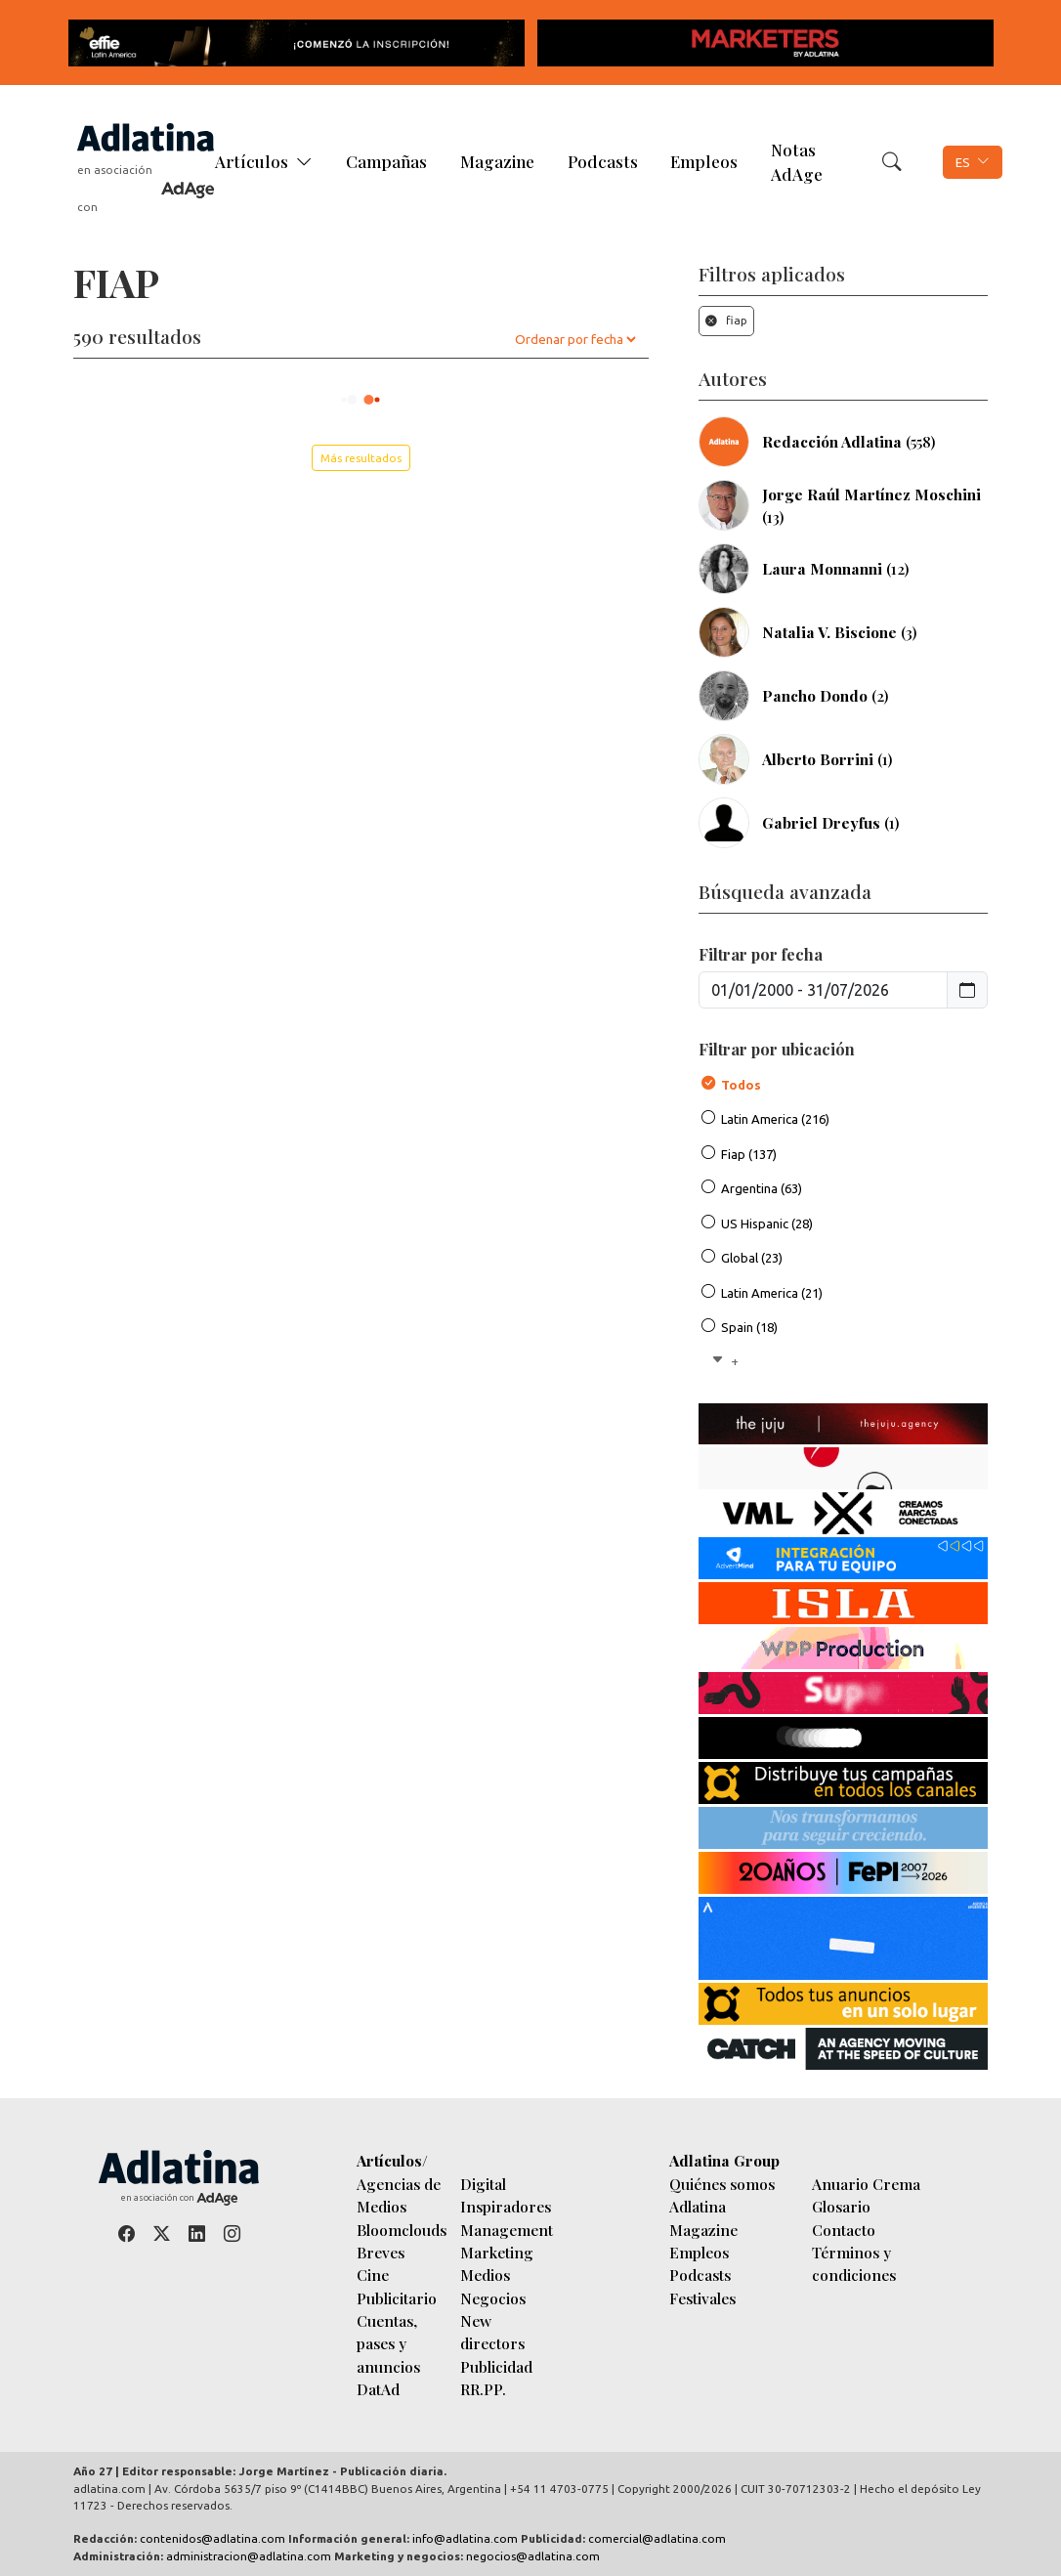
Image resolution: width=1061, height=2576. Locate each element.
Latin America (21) (772, 1293)
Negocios (493, 2298)
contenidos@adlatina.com (212, 2538)
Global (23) (752, 1258)
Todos (741, 1085)
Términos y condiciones (854, 2263)
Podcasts (603, 161)
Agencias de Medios (399, 2194)
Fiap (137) (749, 1154)
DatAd (378, 2389)
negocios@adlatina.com (533, 2556)
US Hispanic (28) (767, 1223)
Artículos (251, 161)
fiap (726, 320)
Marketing (496, 2252)
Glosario (841, 2206)
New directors (492, 2331)
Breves (380, 2252)
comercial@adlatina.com (657, 2538)
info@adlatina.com (465, 2538)
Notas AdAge (797, 162)
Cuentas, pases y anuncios (388, 2343)
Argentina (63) (761, 1188)
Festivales (702, 2298)
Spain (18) (749, 1327)
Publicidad (496, 2366)
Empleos (704, 161)
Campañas (386, 161)
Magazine (497, 161)
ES (962, 162)
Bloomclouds (401, 2229)
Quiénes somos (722, 2183)
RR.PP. (483, 2389)
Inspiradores (505, 2206)
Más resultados (361, 457)
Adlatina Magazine (703, 2217)
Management (506, 2229)
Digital (483, 2183)
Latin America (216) (775, 1119)
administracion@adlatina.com (248, 2556)
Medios (485, 2274)
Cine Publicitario (397, 2285)
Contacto (843, 2229)
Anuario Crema (866, 2183)
